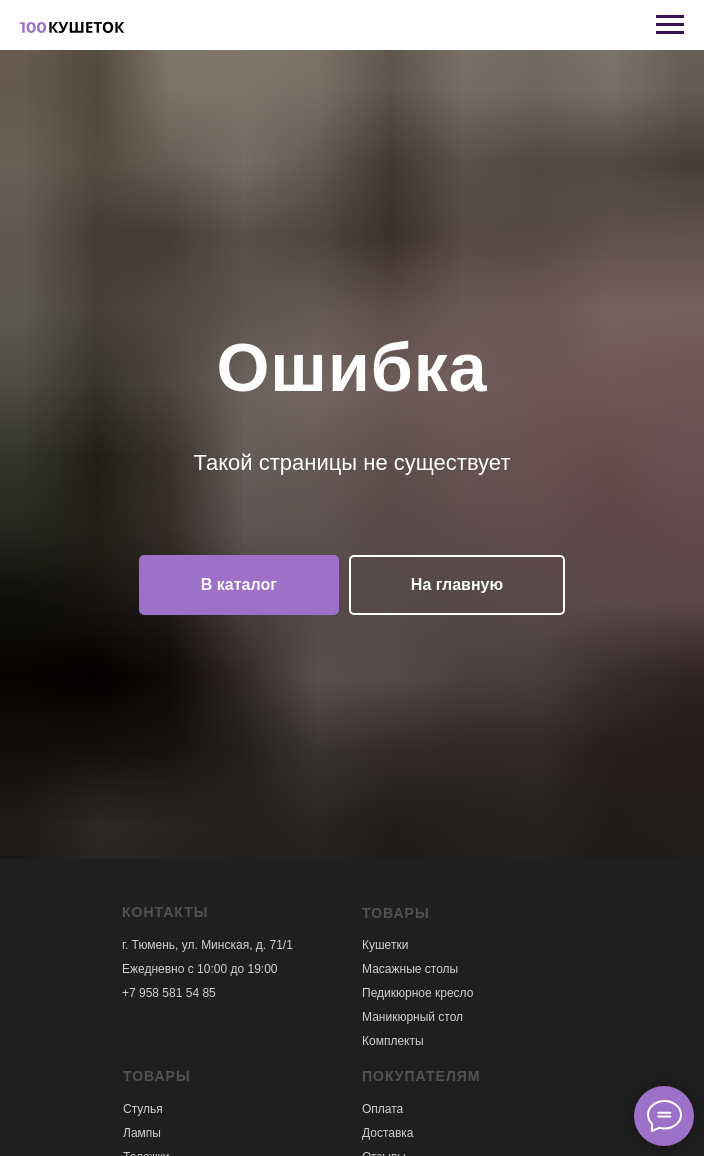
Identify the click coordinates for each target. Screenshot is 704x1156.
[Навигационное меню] (670, 25)
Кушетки (385, 945)
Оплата (382, 1109)
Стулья (143, 1109)
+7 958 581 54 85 (169, 993)
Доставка (388, 1133)
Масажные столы (410, 969)
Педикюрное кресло (417, 993)
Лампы (142, 1133)
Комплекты (393, 1041)
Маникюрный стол (412, 1017)
